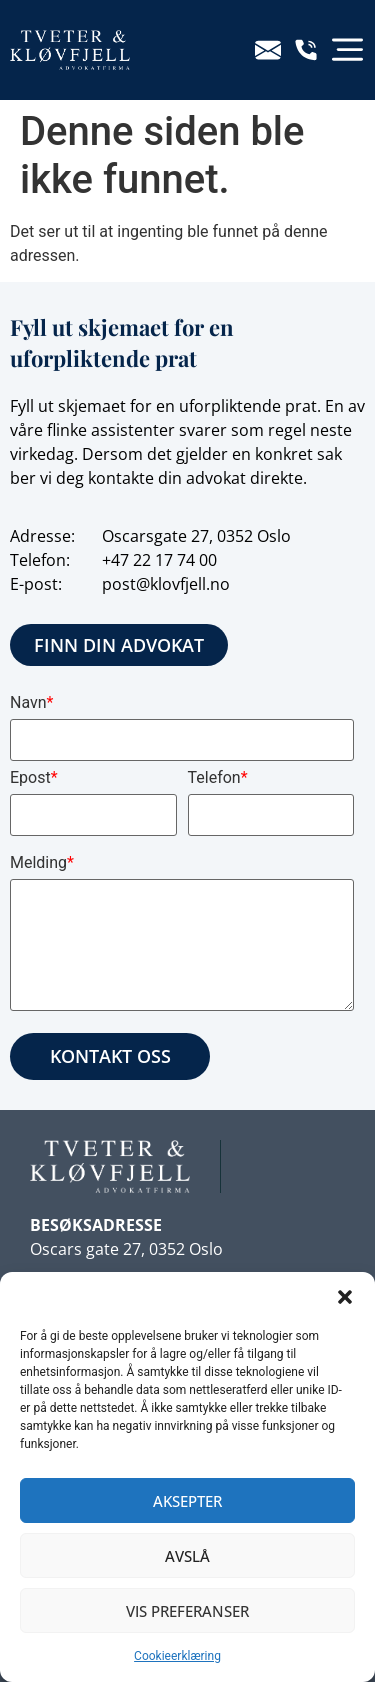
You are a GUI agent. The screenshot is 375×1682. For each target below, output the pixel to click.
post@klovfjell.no (166, 584)
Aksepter (187, 1501)
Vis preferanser (187, 1611)
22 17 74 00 (175, 560)
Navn (31, 702)
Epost (34, 777)
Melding (42, 862)
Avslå (187, 1556)
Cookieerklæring (177, 1656)
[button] (345, 1297)
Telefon (218, 777)
